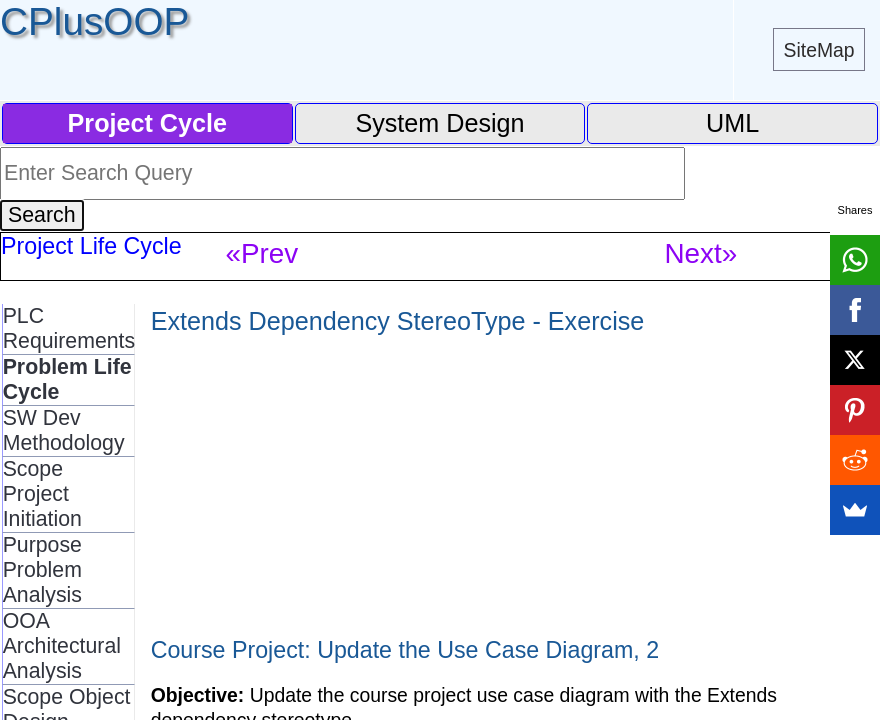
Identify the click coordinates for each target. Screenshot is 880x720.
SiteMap (819, 50)
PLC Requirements (69, 328)
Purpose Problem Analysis (42, 570)
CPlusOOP (94, 21)
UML (732, 123)
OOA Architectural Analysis (62, 646)
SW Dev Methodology (64, 430)
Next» (700, 253)
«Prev (261, 253)
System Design (439, 123)
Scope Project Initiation (42, 494)
